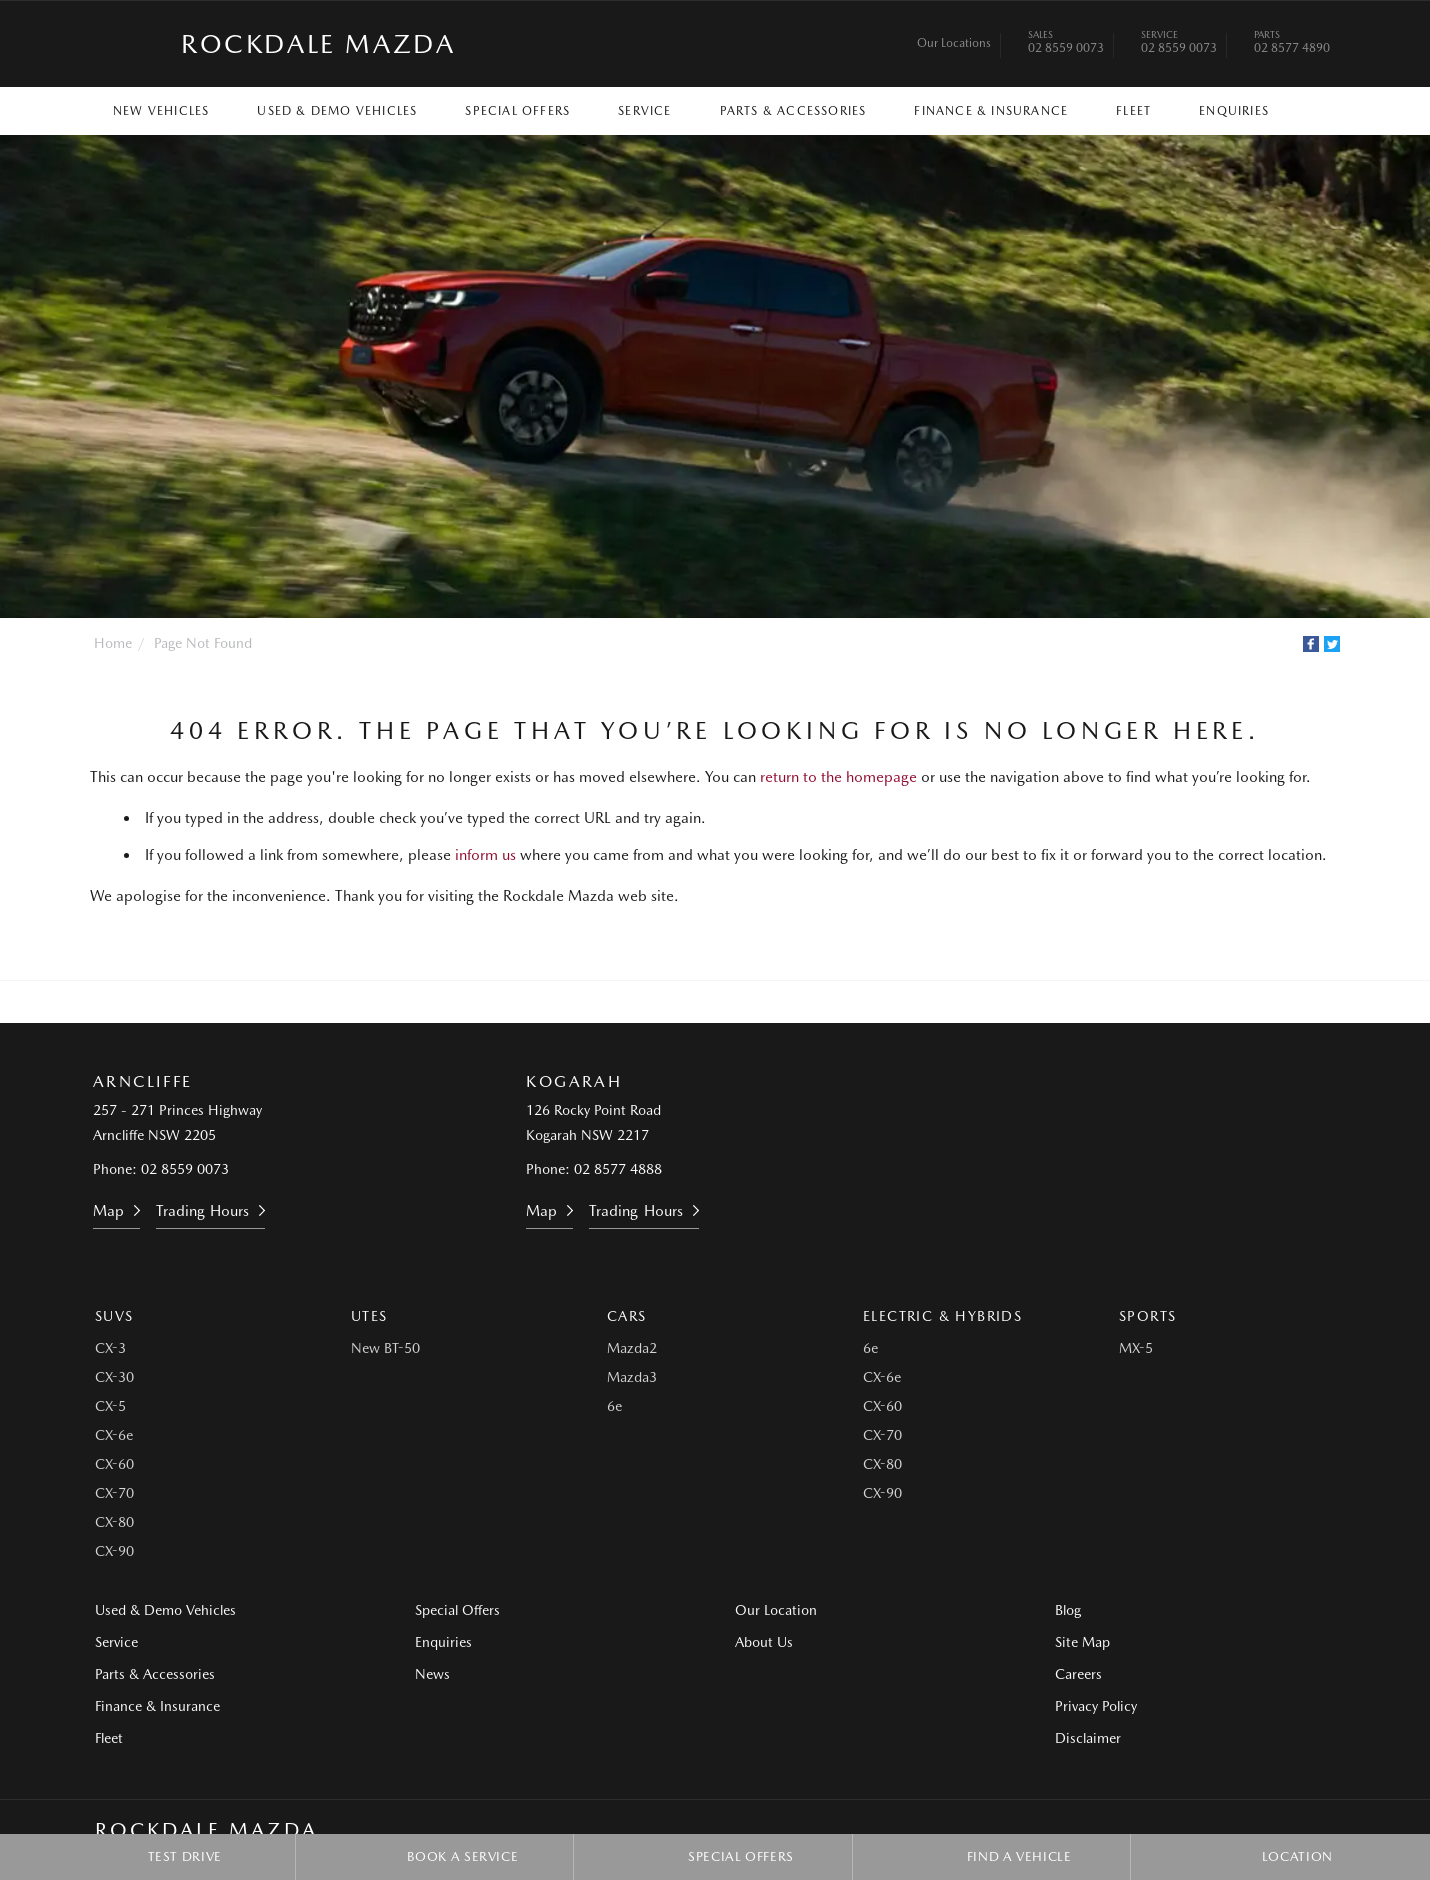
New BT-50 (385, 1348)
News (432, 1674)
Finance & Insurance (991, 111)
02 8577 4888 (618, 1169)
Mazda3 (632, 1377)
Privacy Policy (1096, 1706)
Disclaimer (1088, 1738)
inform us (485, 855)
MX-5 (1136, 1348)
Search (1310, 109)
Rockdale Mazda (318, 43)
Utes (369, 1316)
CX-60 (114, 1464)
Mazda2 (632, 1348)
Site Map (1082, 1642)
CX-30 (114, 1377)
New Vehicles (161, 111)
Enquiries (1234, 111)
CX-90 (114, 1551)
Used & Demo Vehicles (337, 111)
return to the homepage (838, 777)
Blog (1068, 1610)
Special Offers (517, 111)
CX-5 (110, 1406)
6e (614, 1406)
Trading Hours (202, 1211)
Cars (627, 1316)
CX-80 (114, 1522)
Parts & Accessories (793, 111)
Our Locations (954, 43)
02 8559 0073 (1066, 44)
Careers (1078, 1674)
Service (644, 111)
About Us (764, 1642)
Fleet (1133, 111)
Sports (1147, 1316)
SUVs (114, 1316)
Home (113, 643)
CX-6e (114, 1435)
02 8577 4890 (1292, 44)
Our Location (776, 1610)
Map (108, 1211)
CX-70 (114, 1493)
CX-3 (110, 1348)
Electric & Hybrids (942, 1316)
